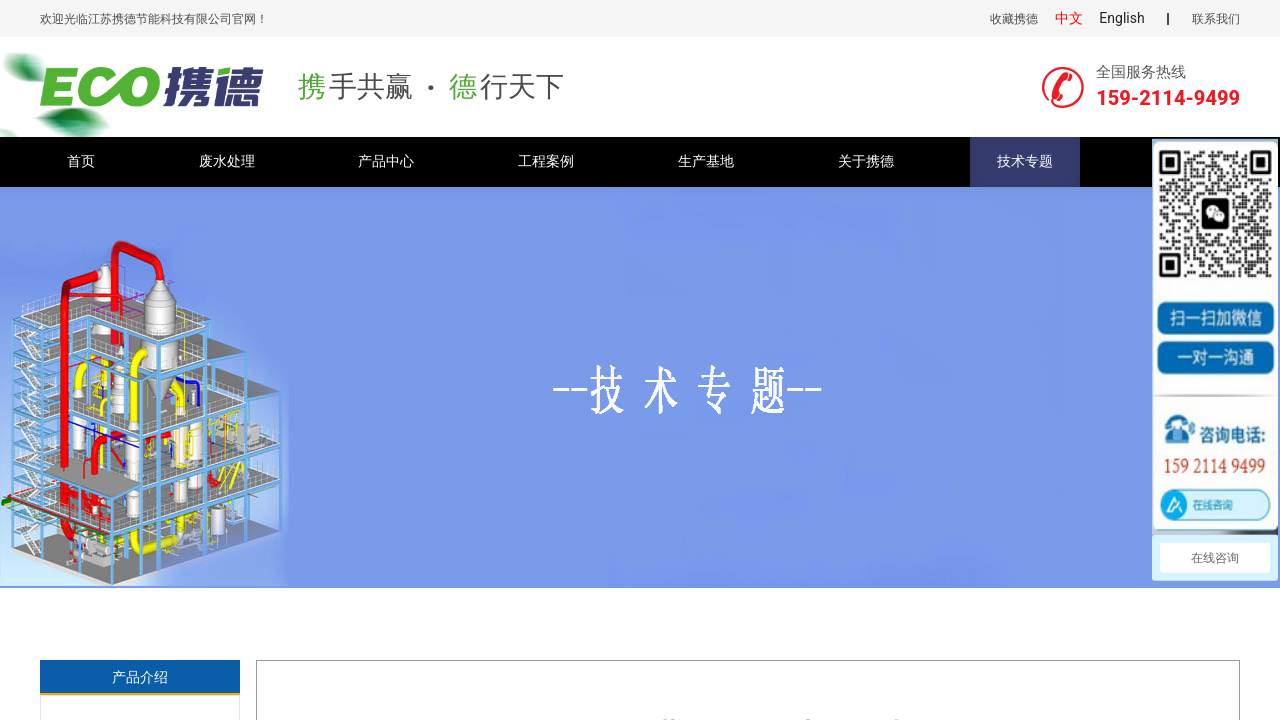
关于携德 (866, 161)
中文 (1069, 18)
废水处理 (227, 161)
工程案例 (546, 161)
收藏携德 (1014, 19)
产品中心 (386, 161)
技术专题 (1025, 161)
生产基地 (706, 161)
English (1121, 18)
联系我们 (1216, 19)
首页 (81, 161)
